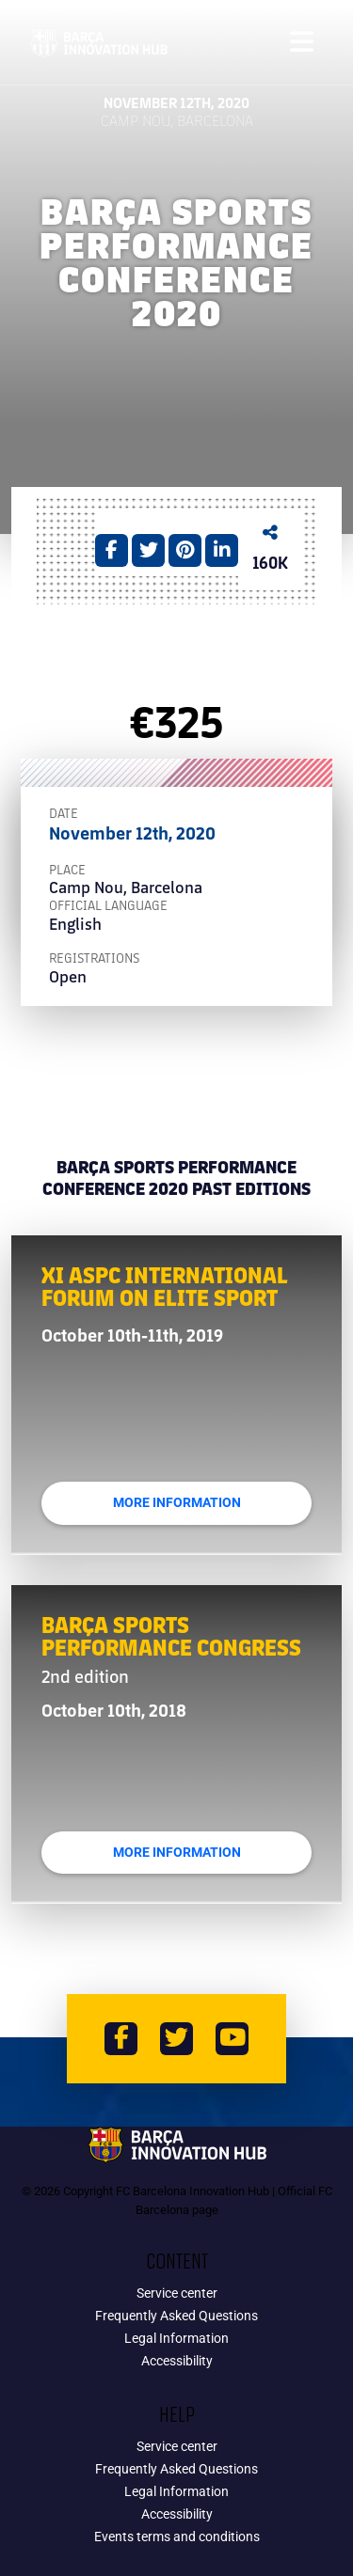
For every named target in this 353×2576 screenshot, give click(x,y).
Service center (176, 2293)
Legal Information (176, 2338)
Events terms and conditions (177, 2536)
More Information (177, 1503)
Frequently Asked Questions (176, 2315)
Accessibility (177, 2360)
